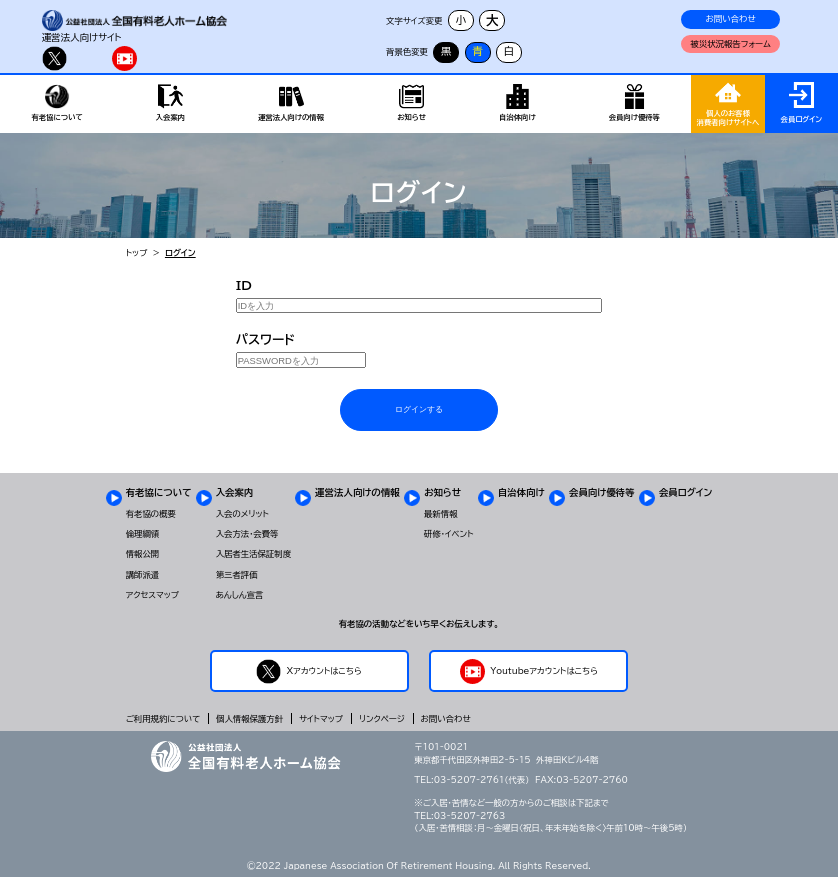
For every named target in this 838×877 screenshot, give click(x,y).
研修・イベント (449, 534)
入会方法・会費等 (247, 534)
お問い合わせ (731, 19)
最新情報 (441, 514)
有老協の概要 (151, 514)
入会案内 (235, 492)
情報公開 (143, 554)
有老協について (159, 492)
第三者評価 (237, 575)
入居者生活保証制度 (253, 554)
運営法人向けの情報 (357, 492)
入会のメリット (242, 514)
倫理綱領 (143, 534)
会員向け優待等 (602, 492)
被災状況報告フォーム (730, 44)
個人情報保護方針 (249, 719)
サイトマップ (321, 719)
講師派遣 (143, 575)
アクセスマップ (152, 595)
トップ (137, 253)
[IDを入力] (419, 306)
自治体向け (521, 492)
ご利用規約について (163, 719)
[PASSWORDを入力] (301, 360)
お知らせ (442, 492)
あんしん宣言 (240, 595)
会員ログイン (685, 492)
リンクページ (382, 719)
